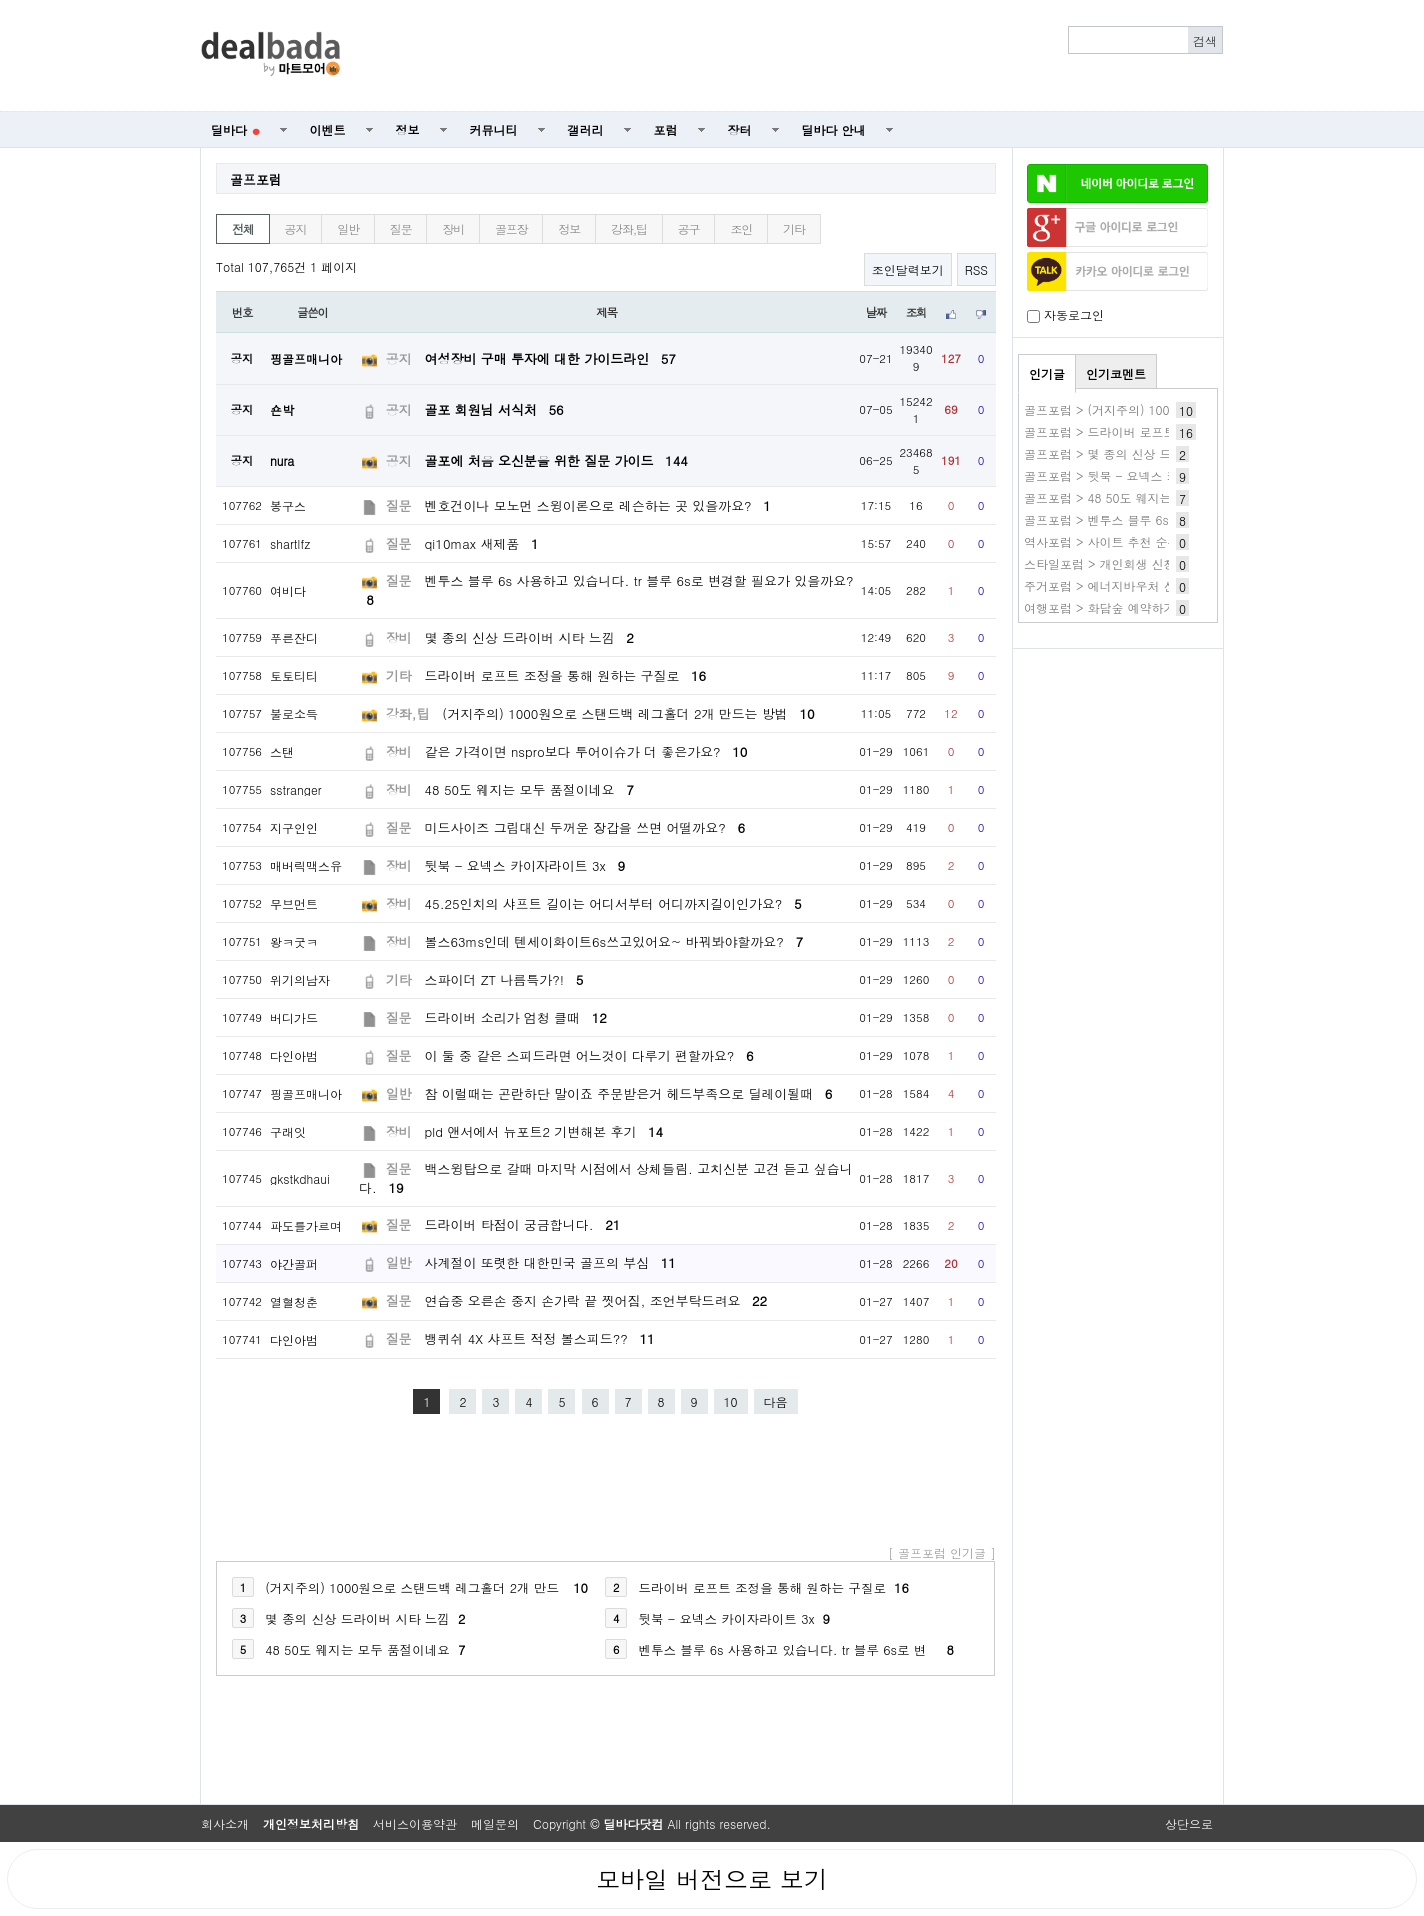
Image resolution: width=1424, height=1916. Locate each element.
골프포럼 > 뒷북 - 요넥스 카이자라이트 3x (1139, 475)
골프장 (511, 228)
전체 (243, 228)
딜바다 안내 (834, 129)
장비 (453, 228)
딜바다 (235, 129)
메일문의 (495, 1823)
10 (731, 1401)
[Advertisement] (793, 56)
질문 (401, 228)
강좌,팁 (629, 228)
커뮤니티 (494, 129)
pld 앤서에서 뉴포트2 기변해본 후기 (544, 1131)
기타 (794, 228)
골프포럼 (256, 179)
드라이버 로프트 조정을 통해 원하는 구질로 (566, 675)
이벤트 (328, 129)
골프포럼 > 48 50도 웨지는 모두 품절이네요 (1144, 497)
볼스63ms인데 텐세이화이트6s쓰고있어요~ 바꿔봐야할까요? (614, 941)
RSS (976, 269)
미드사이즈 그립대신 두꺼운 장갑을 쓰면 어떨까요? (585, 827)
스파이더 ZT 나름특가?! (504, 979)
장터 (740, 129)
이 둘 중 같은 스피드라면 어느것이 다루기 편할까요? (589, 1055)
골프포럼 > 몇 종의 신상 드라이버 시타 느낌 (1144, 453)
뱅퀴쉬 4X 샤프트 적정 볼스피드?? (540, 1338)
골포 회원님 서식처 (494, 409)
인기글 (1047, 373)
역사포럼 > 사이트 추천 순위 (1102, 541)
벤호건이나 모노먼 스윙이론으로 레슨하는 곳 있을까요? (598, 505)
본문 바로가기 (0, 0)
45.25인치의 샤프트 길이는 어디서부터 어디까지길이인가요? (613, 903)
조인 (741, 228)
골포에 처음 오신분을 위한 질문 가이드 (556, 460)
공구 (689, 228)
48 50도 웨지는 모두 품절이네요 (529, 789)
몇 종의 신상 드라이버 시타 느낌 (529, 637)
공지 (296, 228)
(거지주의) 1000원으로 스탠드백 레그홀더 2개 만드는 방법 (628, 713)
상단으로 (1189, 1823)
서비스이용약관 (415, 1823)
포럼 (666, 129)
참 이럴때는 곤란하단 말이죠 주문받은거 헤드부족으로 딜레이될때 (629, 1093)
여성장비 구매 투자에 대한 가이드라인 (550, 358)
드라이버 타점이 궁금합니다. (523, 1224)
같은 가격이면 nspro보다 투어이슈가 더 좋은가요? (586, 751)
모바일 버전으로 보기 (712, 1879)
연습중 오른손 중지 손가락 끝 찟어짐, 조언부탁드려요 (596, 1300)
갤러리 (586, 129)
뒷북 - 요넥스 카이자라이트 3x (525, 865)
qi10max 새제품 (482, 543)
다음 (776, 1401)
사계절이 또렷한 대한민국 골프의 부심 (550, 1262)
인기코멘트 (1116, 373)
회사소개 (225, 1823)
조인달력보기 (908, 269)
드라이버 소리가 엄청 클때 (516, 1017)
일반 (348, 228)
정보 (408, 129)
